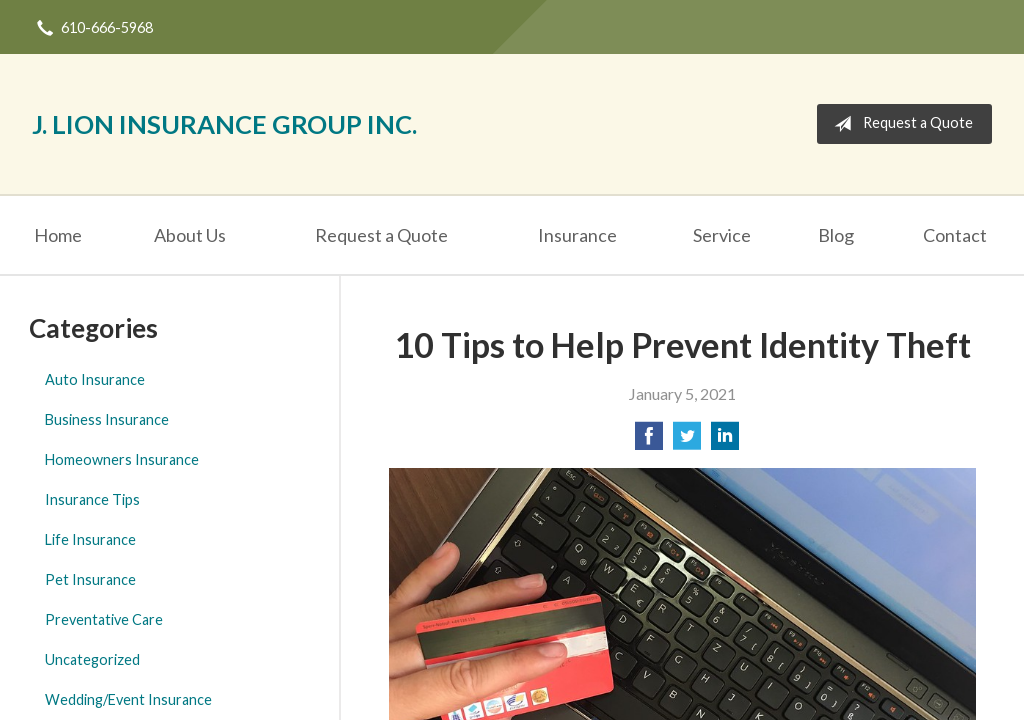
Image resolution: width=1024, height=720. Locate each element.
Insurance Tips (92, 499)
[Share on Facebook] (649, 441)
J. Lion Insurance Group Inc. (224, 124)
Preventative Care (104, 619)
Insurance (577, 235)
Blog (836, 235)
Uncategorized (92, 659)
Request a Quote (899, 124)
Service (722, 235)
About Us (190, 235)
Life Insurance (90, 539)
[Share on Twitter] (687, 441)
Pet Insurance (90, 579)
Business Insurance (107, 419)
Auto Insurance (95, 379)
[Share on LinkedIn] (725, 441)
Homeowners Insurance (122, 459)
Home (58, 235)
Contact (955, 235)
